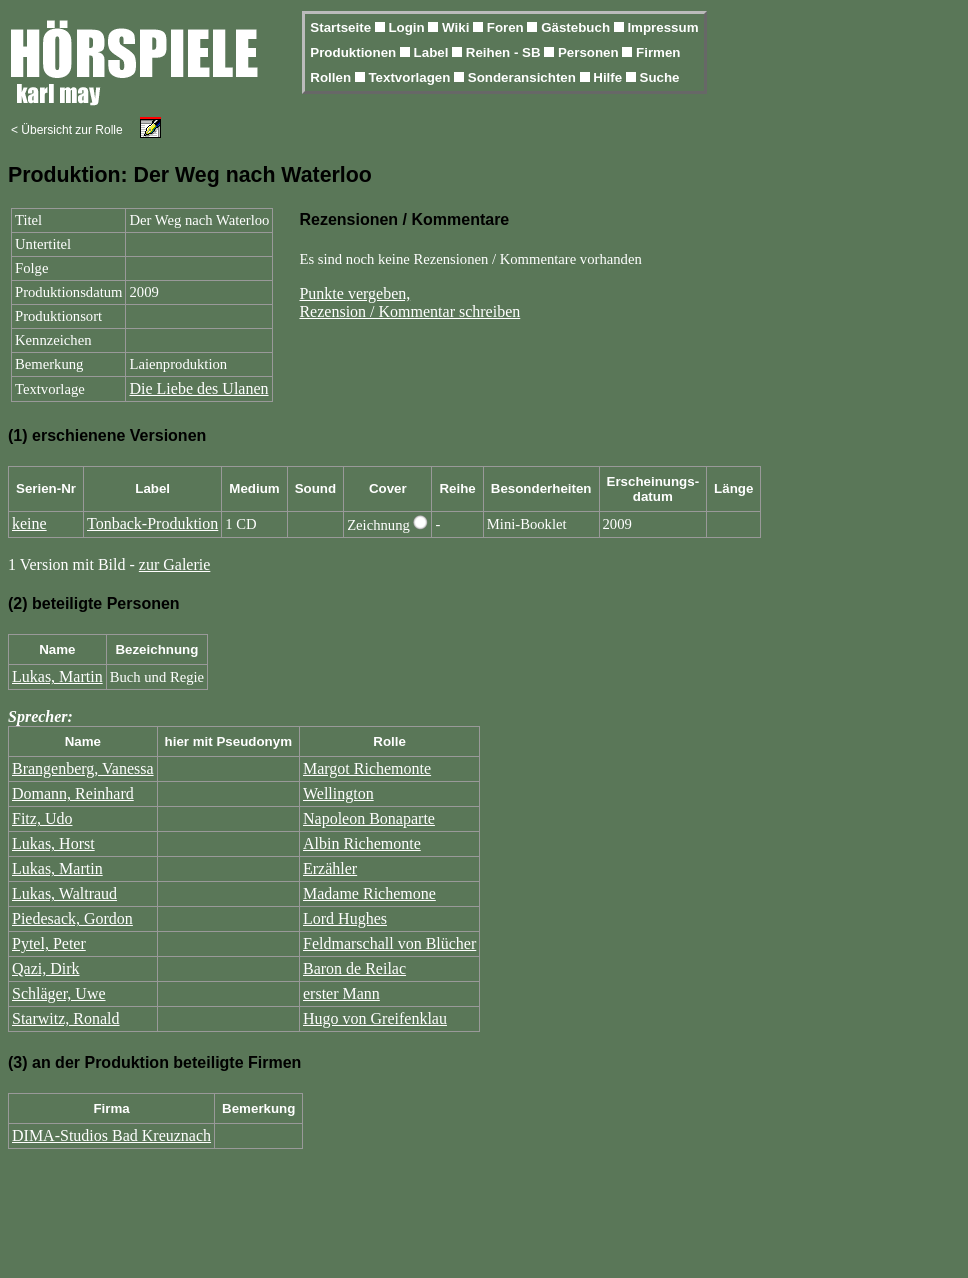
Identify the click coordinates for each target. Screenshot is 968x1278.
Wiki (457, 27)
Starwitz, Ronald (66, 1018)
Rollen (332, 77)
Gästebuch (577, 27)
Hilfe (609, 77)
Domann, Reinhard (73, 793)
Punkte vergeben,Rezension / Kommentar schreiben (409, 302)
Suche (660, 77)
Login (408, 27)
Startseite (342, 27)
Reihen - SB (505, 52)
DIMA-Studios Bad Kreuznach (111, 1135)
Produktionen (355, 52)
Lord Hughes (345, 918)
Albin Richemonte (362, 843)
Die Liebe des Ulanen (198, 388)
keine (29, 523)
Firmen (658, 52)
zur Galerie (175, 564)
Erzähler (330, 868)
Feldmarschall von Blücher (389, 943)
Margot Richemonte (367, 768)
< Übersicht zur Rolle (67, 130)
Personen (590, 52)
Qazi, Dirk (46, 968)
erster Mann (341, 993)
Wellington (338, 793)
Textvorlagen (411, 77)
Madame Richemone (369, 893)
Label (433, 52)
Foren (507, 27)
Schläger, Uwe (59, 993)
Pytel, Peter (49, 943)
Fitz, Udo (42, 818)
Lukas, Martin (57, 676)
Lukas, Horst (53, 843)
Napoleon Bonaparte (369, 818)
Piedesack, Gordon (72, 918)
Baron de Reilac (354, 968)
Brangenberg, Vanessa (83, 768)
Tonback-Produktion (152, 523)
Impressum (662, 27)
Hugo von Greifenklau (375, 1018)
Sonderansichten (524, 77)
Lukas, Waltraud (64, 893)
